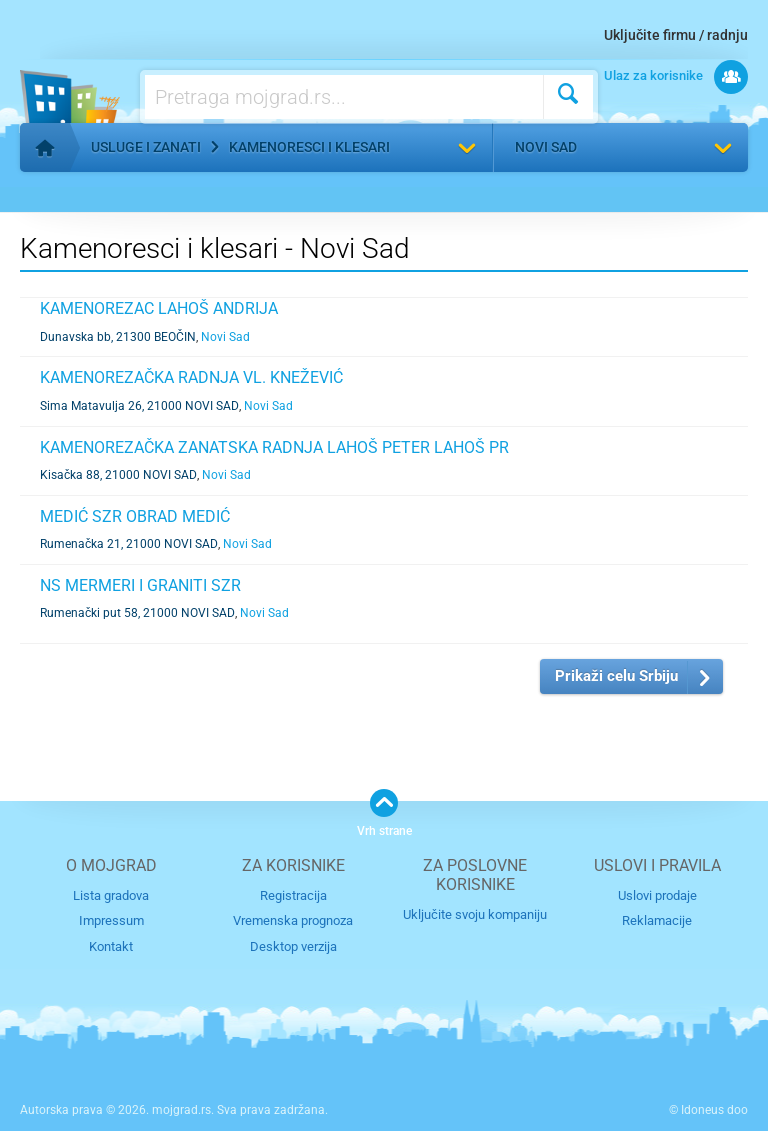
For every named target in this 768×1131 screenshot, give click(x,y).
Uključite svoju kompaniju (475, 914)
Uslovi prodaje (657, 895)
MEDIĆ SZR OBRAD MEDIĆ (135, 516)
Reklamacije (657, 920)
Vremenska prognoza (293, 920)
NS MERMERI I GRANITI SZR (140, 585)
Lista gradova (111, 895)
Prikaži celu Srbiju (616, 676)
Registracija (293, 895)
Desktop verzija (293, 946)
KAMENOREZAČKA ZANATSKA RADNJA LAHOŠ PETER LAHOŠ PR (274, 447)
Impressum (111, 920)
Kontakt (111, 946)
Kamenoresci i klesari (309, 147)
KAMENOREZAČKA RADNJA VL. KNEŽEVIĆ (191, 377)
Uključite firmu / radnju (676, 35)
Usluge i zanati (146, 147)
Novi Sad (546, 147)
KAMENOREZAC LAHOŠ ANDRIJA (159, 308)
